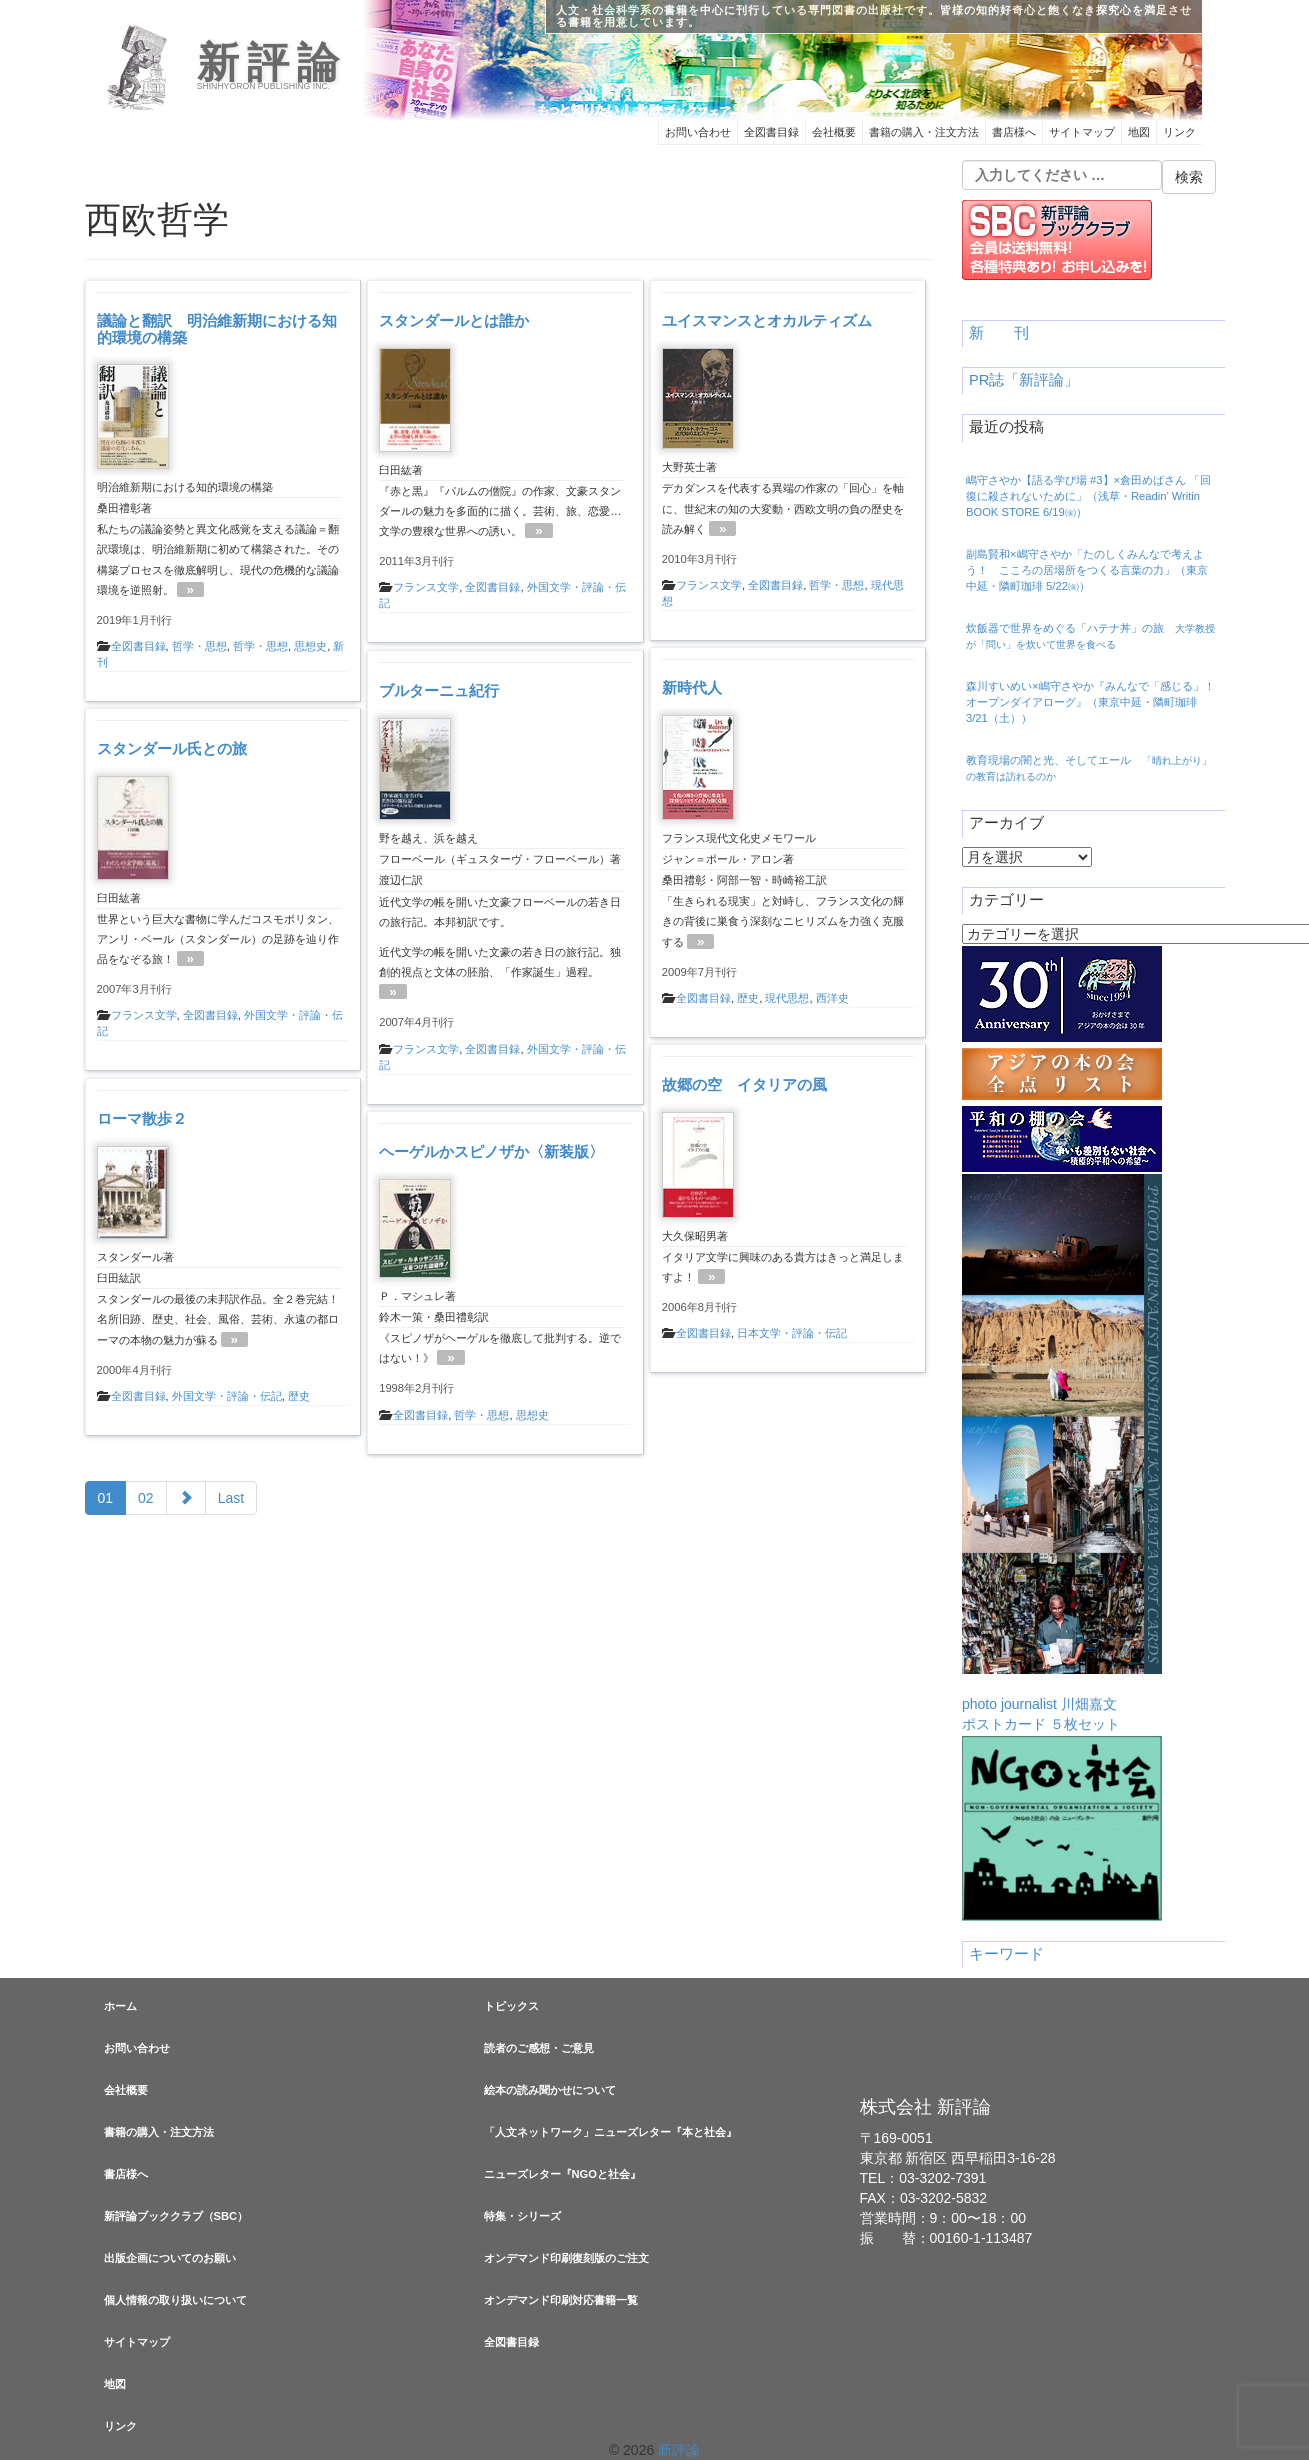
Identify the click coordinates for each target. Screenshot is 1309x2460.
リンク (1179, 132)
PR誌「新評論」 (1024, 380)
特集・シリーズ (522, 2216)
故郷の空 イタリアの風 (744, 1084)
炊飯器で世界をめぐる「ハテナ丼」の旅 (1090, 636)
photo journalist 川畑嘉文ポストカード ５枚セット (1062, 1453)
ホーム (120, 2006)
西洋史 (832, 998)
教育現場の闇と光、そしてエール (1089, 768)
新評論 (272, 63)
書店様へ (1014, 132)
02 (146, 1498)
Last (231, 1498)
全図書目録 (771, 132)
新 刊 (999, 333)
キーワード (1006, 1954)
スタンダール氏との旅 (172, 748)
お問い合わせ (698, 132)
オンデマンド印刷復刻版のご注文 (566, 2258)
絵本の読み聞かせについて (550, 2090)
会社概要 (834, 132)
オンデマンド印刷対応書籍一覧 (561, 2300)
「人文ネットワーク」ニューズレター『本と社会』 (610, 2132)
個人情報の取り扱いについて (175, 2300)
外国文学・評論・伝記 (227, 1396)
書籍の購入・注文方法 (924, 132)
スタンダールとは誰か (454, 320)
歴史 (748, 998)
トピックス (511, 2006)
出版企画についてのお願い (170, 2258)
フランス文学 (426, 587)
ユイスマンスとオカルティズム (767, 320)
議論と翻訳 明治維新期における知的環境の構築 (217, 329)
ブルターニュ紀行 (439, 690)
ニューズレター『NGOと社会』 (562, 2174)
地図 (1139, 132)
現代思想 (787, 998)
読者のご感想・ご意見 (539, 2048)
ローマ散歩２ (142, 1118)
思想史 (310, 646)
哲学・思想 (199, 646)
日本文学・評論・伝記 (792, 1333)
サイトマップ (1082, 132)
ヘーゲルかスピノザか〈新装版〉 (491, 1151)
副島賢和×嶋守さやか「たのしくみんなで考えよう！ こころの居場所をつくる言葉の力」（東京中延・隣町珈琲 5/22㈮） (1087, 570)
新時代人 (692, 687)
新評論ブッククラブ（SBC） (176, 2216)
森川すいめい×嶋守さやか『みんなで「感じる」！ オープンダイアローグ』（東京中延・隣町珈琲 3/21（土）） (1090, 702)
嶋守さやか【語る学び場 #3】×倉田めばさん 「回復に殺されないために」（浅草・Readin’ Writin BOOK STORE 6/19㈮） (1088, 496)
